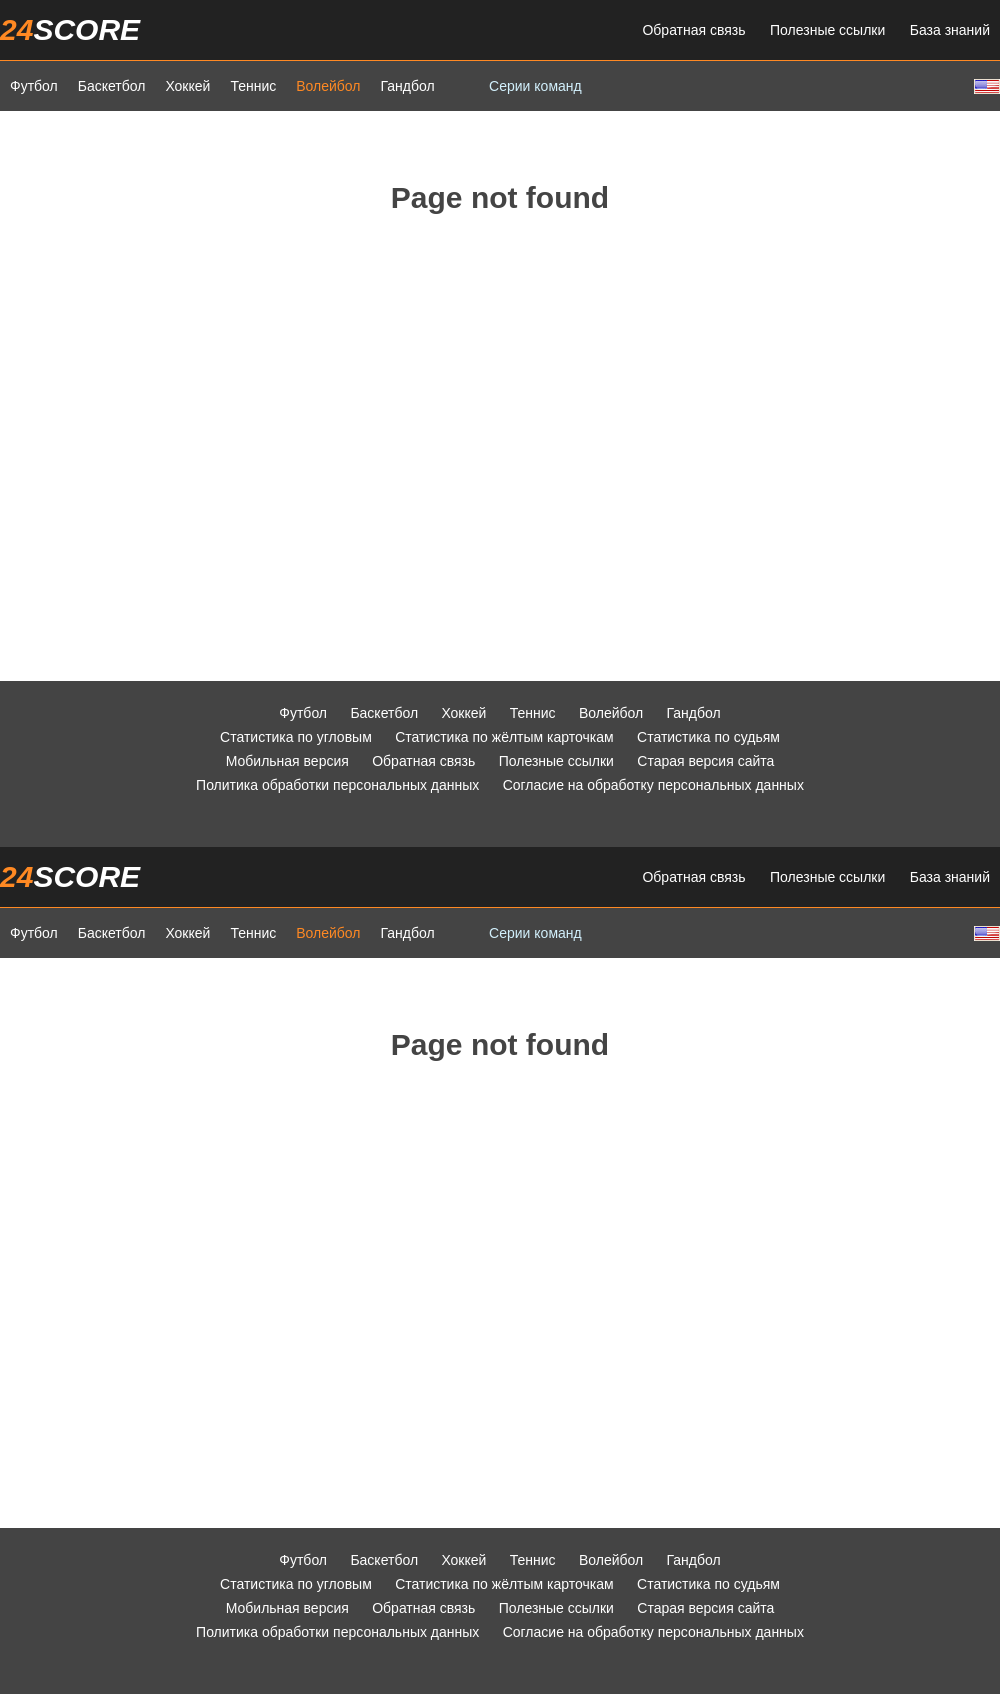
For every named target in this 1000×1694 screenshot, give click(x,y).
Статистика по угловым (296, 737)
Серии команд (535, 86)
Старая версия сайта (705, 761)
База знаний (950, 30)
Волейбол (328, 86)
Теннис (253, 86)
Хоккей (187, 86)
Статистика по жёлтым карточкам (504, 737)
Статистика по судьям (708, 737)
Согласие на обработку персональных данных (653, 785)
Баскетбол (112, 86)
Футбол (34, 86)
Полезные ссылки (827, 30)
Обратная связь (693, 30)
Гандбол (407, 86)
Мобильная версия (287, 761)
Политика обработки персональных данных (337, 785)
